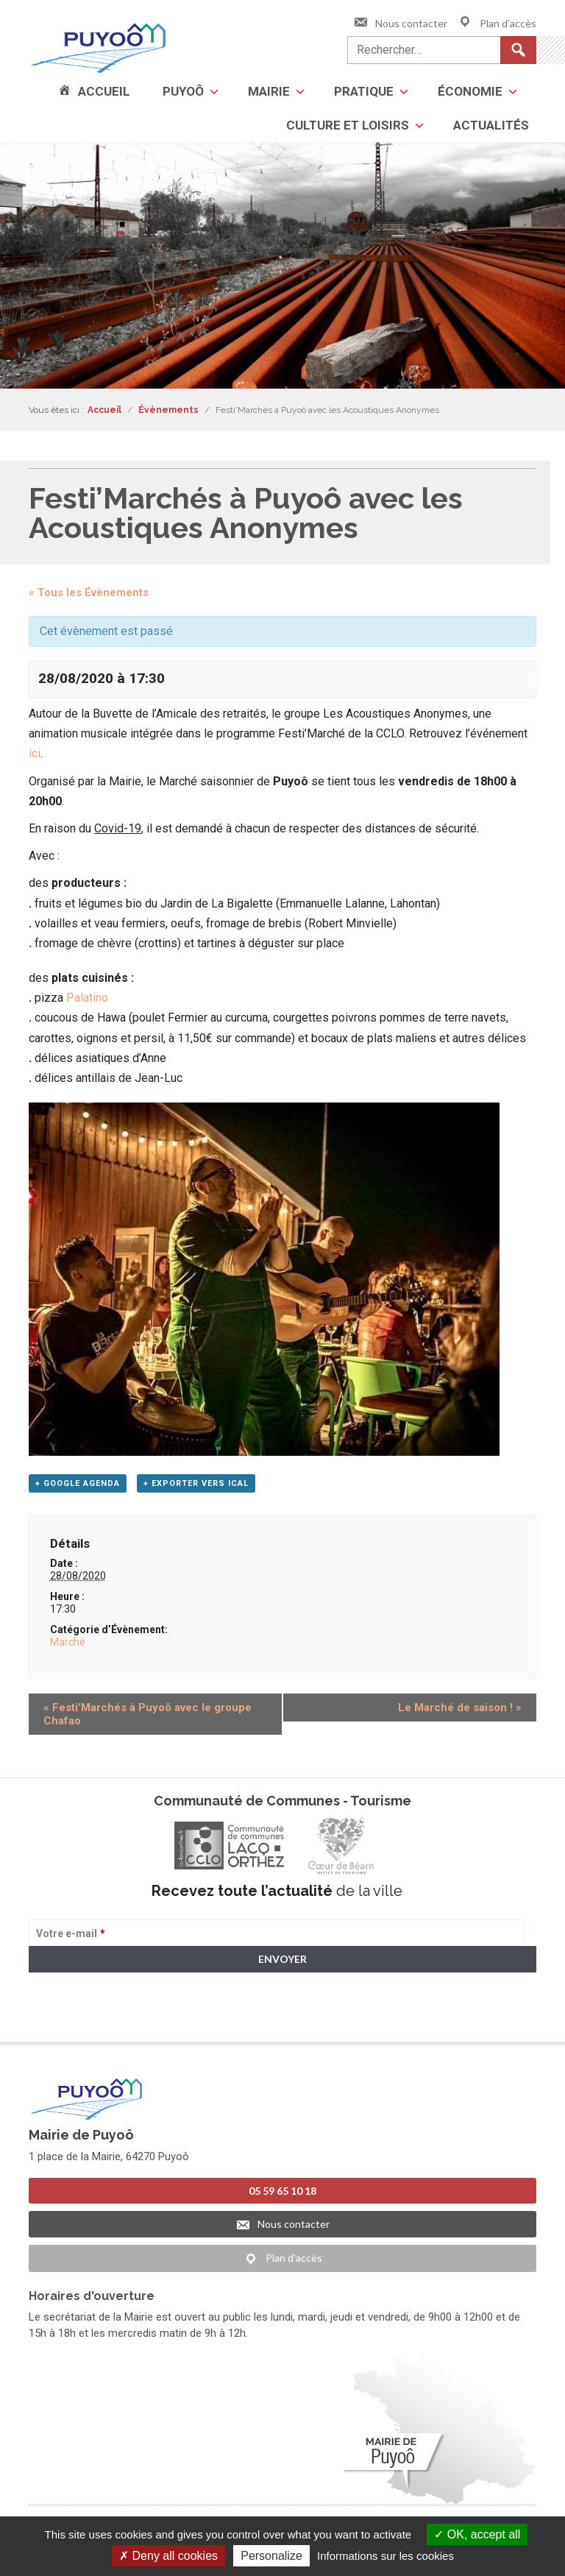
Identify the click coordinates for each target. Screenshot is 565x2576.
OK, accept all (477, 2534)
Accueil (104, 91)
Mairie (269, 91)
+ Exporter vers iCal (196, 1483)
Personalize (271, 2556)
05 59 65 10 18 (282, 2189)
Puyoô (183, 91)
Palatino (87, 998)
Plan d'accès (497, 23)
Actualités (491, 125)
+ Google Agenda (77, 1483)
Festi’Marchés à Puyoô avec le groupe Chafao (147, 1714)
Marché (67, 1642)
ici (34, 753)
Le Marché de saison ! (460, 1707)
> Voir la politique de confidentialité (86, 2016)
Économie (470, 91)
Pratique (364, 91)
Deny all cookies (168, 2556)
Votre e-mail (70, 1933)
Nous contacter (400, 23)
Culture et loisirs (347, 125)
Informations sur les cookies (385, 2556)
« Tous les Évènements (89, 592)
